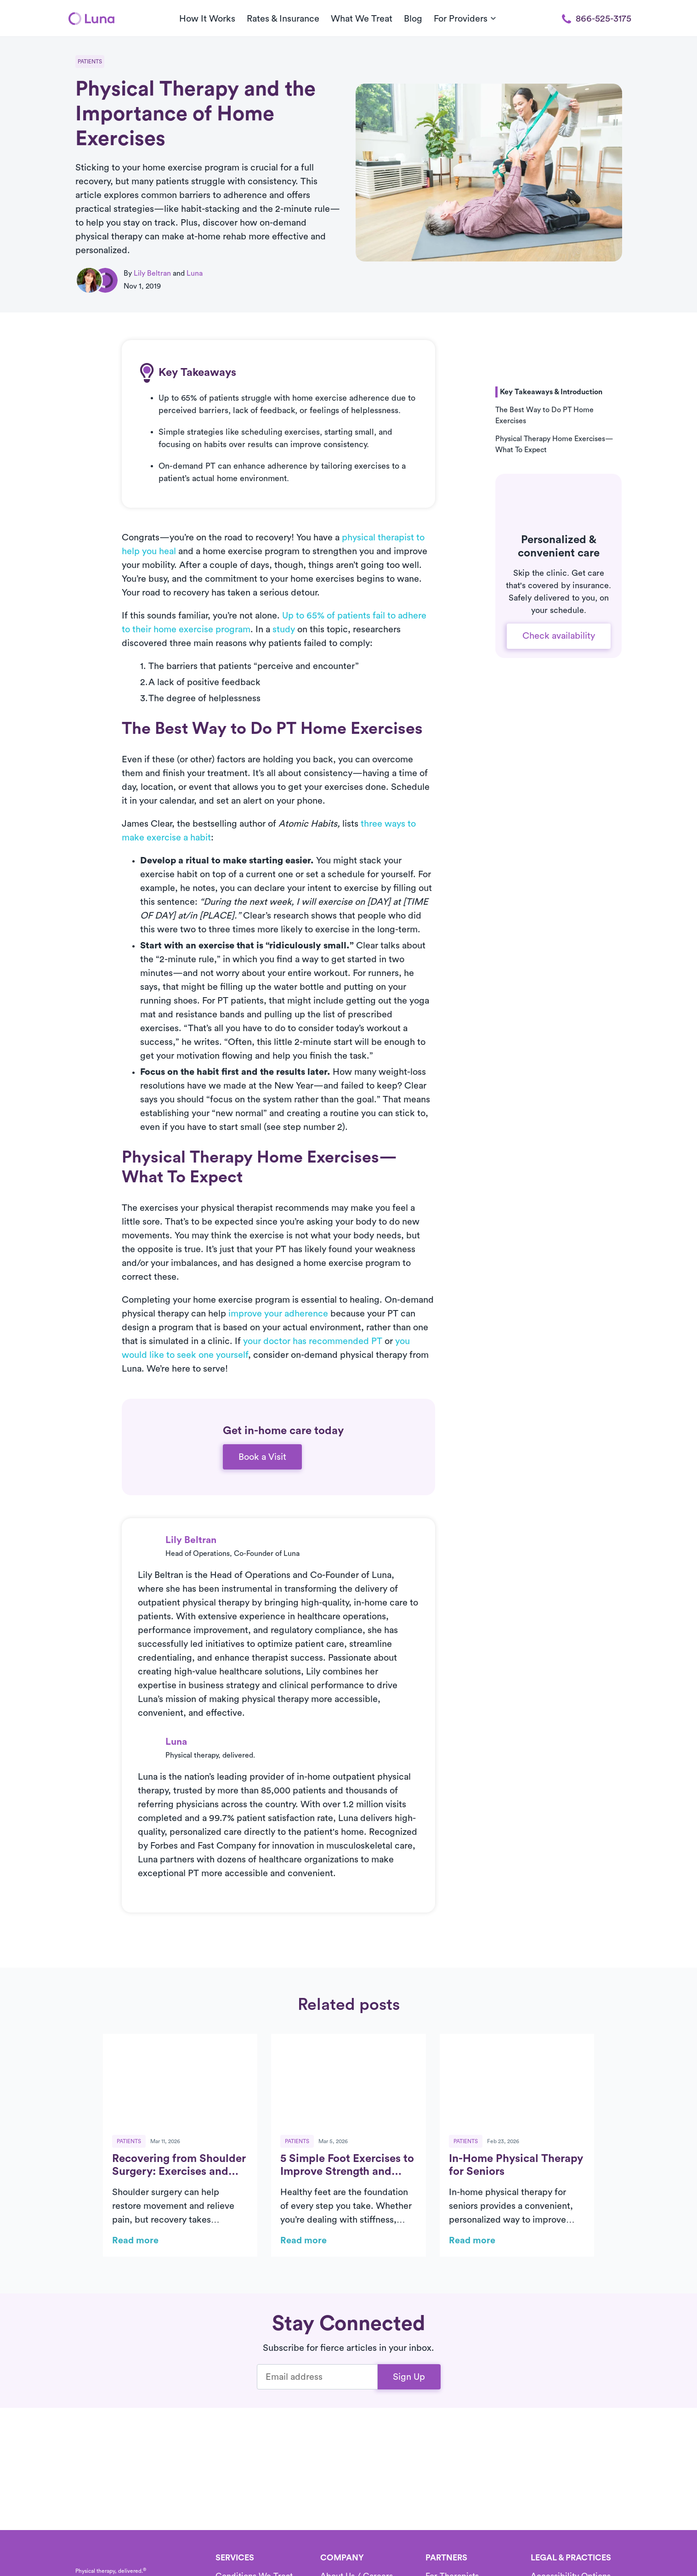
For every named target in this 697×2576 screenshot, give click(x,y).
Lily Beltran (152, 273)
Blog (413, 18)
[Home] (91, 18)
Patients (90, 61)
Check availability (558, 636)
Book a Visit (262, 1457)
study (283, 629)
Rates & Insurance (283, 18)
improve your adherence (278, 1313)
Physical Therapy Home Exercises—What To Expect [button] (554, 444)
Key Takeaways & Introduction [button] (551, 392)
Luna (195, 273)
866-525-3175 (596, 18)
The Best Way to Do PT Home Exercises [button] (544, 415)
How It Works (207, 18)
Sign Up (409, 2377)
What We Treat (361, 18)
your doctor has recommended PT (312, 1341)
